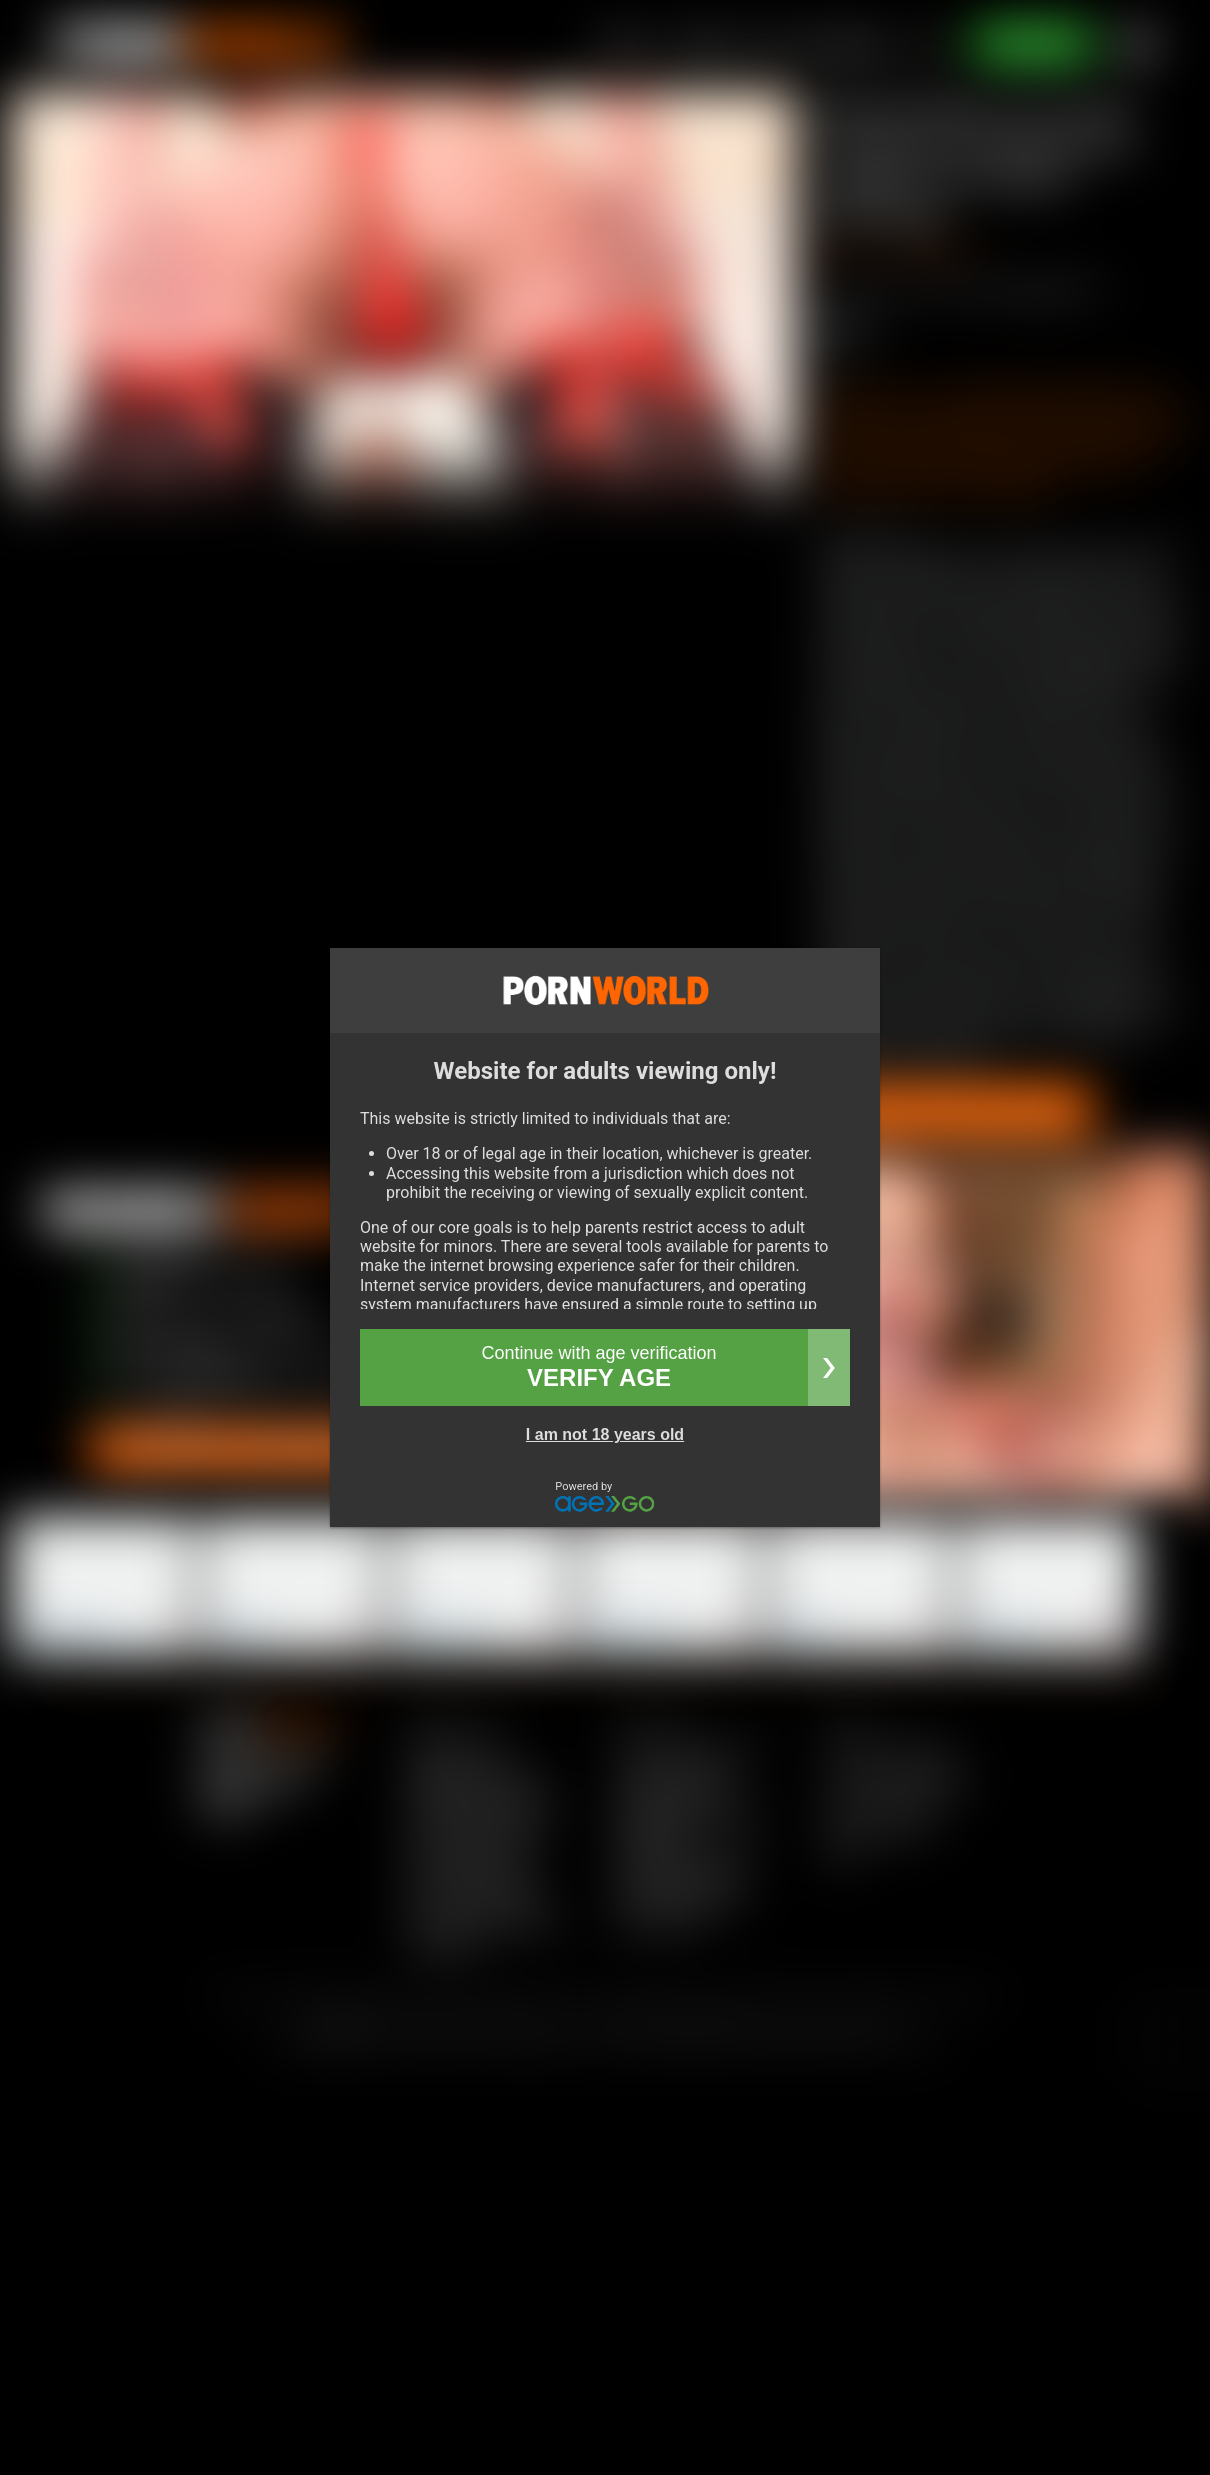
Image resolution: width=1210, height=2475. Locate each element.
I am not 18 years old (605, 1434)
